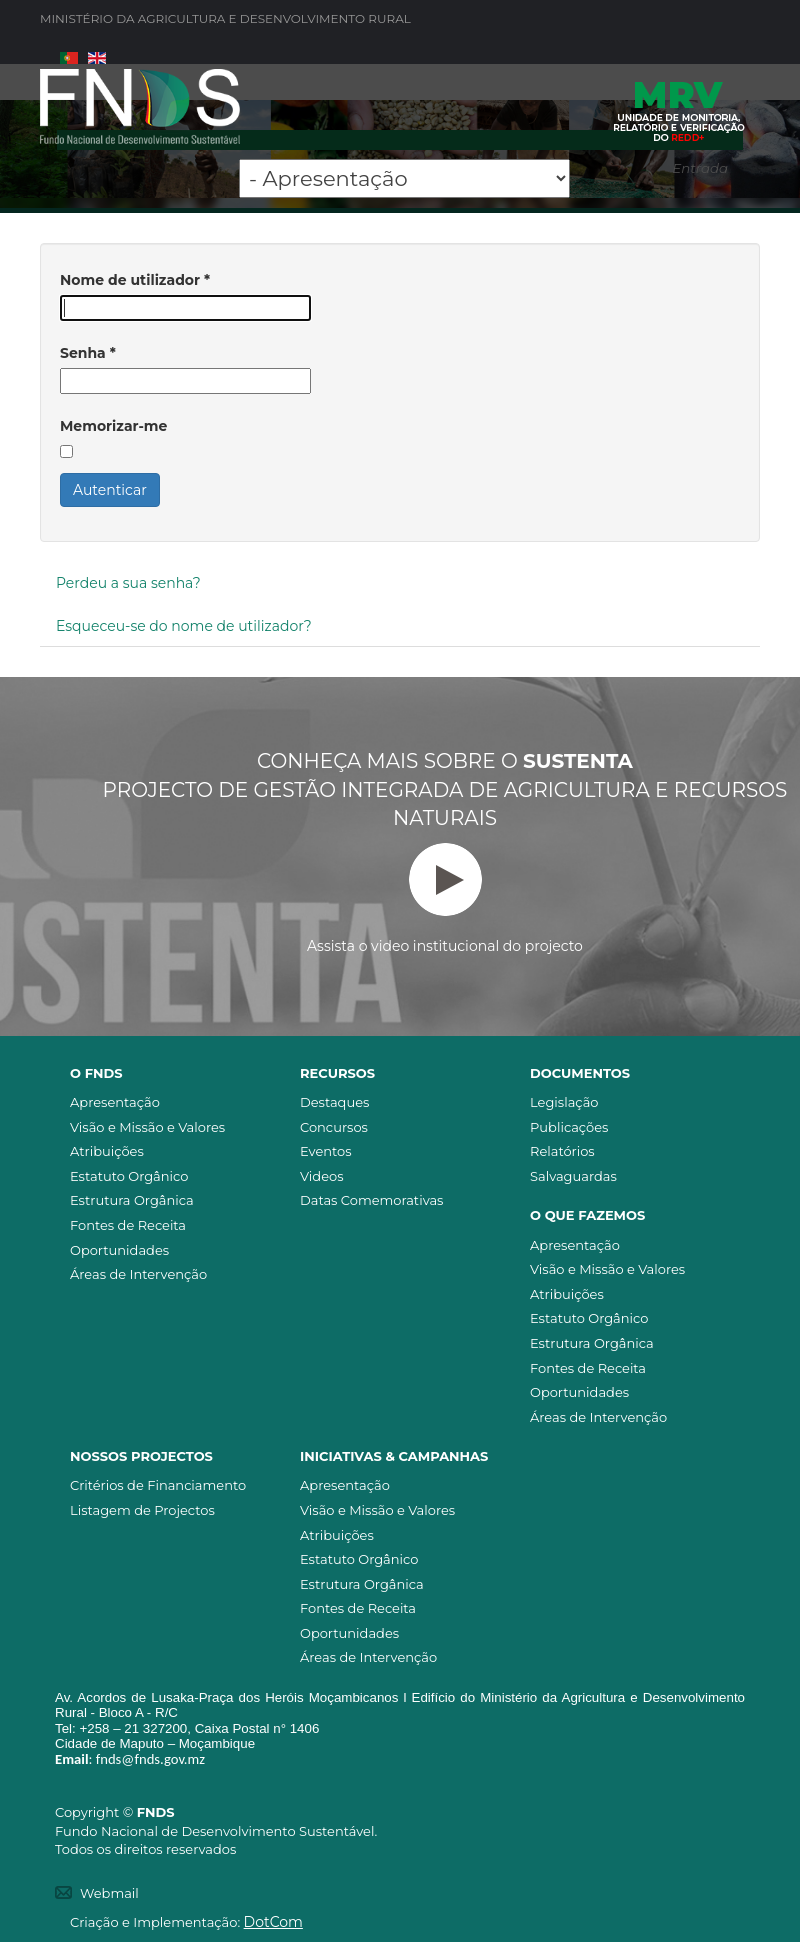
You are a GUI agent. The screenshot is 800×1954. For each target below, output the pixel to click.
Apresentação (115, 1102)
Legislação (564, 1102)
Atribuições (107, 1151)
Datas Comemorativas (371, 1200)
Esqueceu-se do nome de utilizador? (184, 626)
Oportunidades (119, 1250)
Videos (322, 1176)
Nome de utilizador (135, 280)
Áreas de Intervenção (138, 1274)
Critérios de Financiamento (158, 1485)
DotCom (273, 1922)
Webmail (109, 1893)
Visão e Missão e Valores (147, 1127)
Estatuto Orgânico (129, 1176)
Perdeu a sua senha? (128, 583)
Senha (88, 353)
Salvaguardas (573, 1176)
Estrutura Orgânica (132, 1200)
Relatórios (562, 1151)
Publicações (569, 1127)
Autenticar (110, 490)
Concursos (334, 1127)
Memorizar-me (113, 426)
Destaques (334, 1102)
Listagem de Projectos (142, 1510)
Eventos (326, 1151)
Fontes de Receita (128, 1225)
